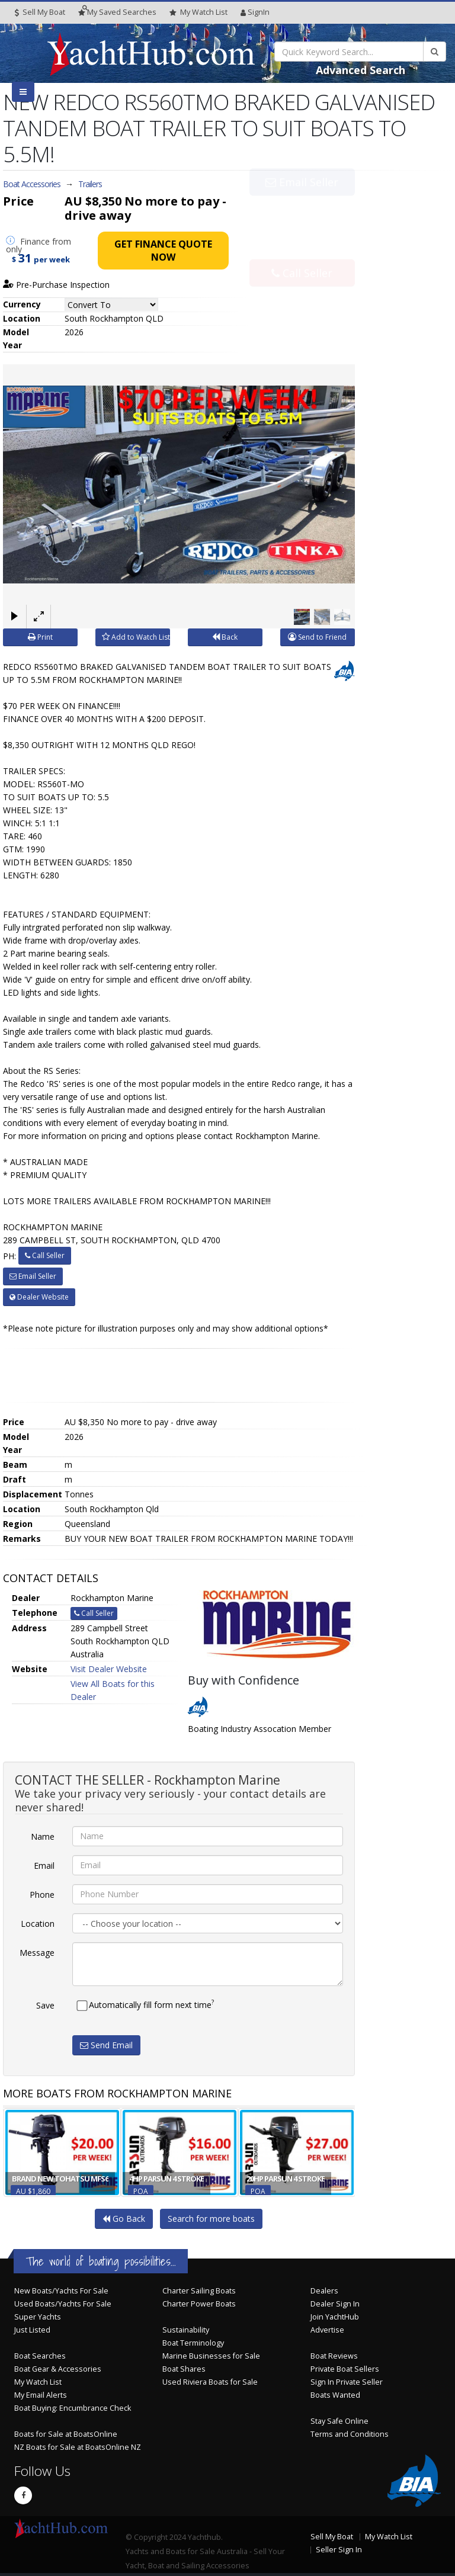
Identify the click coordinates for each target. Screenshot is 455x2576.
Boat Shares (184, 2369)
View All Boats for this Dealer (113, 1690)
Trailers (90, 184)
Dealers (324, 2291)
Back (225, 637)
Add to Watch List (136, 637)
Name (43, 1836)
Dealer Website (39, 1297)
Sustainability (185, 2330)
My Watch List (38, 2382)
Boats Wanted (335, 2395)
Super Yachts (37, 2317)
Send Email (106, 2045)
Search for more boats (211, 2218)
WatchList (198, 12)
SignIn (255, 12)
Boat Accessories (31, 184)
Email (44, 1865)
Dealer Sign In (335, 2304)
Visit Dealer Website (109, 1668)
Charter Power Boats (199, 2304)
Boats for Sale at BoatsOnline (65, 2434)
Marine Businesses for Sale (211, 2356)
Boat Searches (40, 2356)
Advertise (327, 2330)
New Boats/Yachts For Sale (61, 2291)
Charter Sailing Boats (199, 2291)
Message (37, 1952)
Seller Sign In (339, 2550)
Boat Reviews (334, 2356)
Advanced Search (360, 70)
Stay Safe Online (339, 2421)
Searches (117, 12)
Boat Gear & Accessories (57, 2369)
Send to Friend (317, 637)
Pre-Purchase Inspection (56, 284)
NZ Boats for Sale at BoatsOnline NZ (77, 2447)
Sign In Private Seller (346, 2382)
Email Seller (301, 208)
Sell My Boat (40, 12)
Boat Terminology (193, 2343)
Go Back (123, 2218)
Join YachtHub (334, 2317)
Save (45, 2005)
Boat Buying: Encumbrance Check (72, 2408)
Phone (42, 1894)
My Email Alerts (40, 2395)
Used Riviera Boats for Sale (210, 2382)
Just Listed (32, 2330)
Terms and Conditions (349, 2434)
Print (40, 637)
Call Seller (301, 247)
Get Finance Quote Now (163, 251)
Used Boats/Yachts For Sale (62, 2304)
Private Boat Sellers (344, 2369)
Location (38, 1923)
